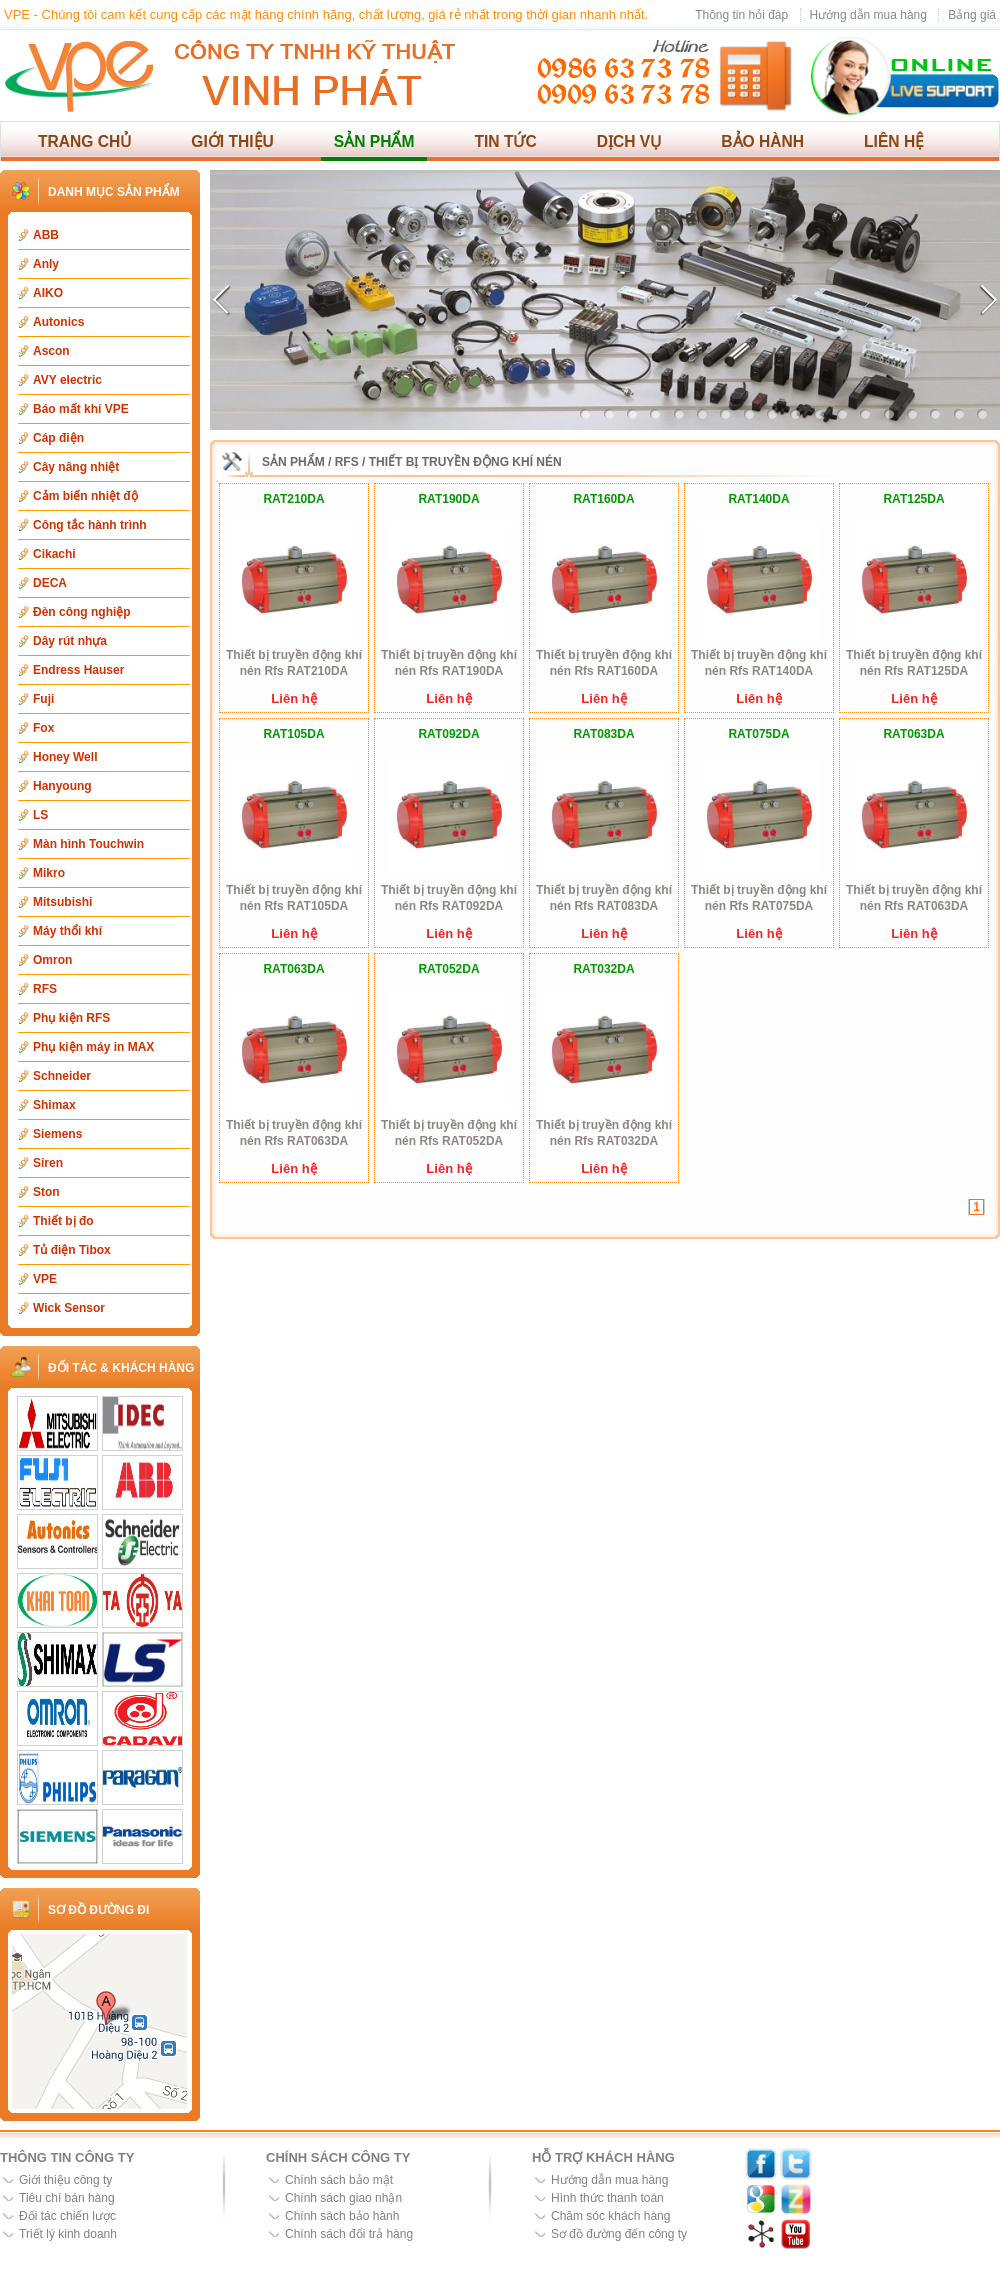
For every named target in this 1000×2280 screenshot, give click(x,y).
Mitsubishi (62, 902)
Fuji (43, 699)
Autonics (58, 322)
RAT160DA (603, 499)
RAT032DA (603, 969)
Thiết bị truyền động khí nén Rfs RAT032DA (604, 1133)
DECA (50, 583)
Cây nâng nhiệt (76, 467)
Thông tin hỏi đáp (741, 15)
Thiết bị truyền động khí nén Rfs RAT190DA (449, 663)
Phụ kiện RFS (71, 1018)
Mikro (49, 873)
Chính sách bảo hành (342, 2216)
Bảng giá (972, 15)
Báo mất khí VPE (81, 409)
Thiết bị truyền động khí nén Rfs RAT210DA (294, 663)
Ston (46, 1192)
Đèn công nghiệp (82, 612)
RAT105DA (293, 734)
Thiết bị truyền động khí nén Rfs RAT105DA (294, 898)
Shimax (54, 1105)
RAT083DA (603, 734)
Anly (46, 264)
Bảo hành (762, 141)
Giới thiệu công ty (65, 2180)
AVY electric (67, 380)
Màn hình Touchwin (88, 844)
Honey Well (65, 757)
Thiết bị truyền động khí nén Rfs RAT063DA (914, 898)
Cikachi (54, 554)
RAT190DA (448, 499)
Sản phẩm (374, 141)
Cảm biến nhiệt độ (85, 496)
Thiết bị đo (63, 1221)
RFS (45, 989)
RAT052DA (448, 969)
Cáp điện (58, 438)
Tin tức (505, 141)
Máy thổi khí (67, 931)
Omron (52, 960)
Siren (48, 1163)
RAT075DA (758, 734)
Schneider (62, 1076)
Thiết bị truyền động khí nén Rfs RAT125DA (914, 663)
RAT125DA (913, 499)
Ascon (51, 351)
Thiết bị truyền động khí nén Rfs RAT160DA (604, 663)
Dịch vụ (629, 141)
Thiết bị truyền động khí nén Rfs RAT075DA (759, 898)
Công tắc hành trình (90, 525)
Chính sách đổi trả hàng (349, 2234)
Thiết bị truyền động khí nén (465, 462)
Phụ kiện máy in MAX (93, 1047)
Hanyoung (62, 786)
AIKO (48, 293)
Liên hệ (894, 141)
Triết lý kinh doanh (68, 2234)
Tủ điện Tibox (72, 1250)
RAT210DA (293, 499)
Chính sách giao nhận (343, 2198)
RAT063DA (913, 734)
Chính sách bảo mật (339, 2180)
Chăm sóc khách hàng (610, 2216)
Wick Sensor (69, 1308)
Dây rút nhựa (70, 641)
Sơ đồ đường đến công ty (619, 2234)
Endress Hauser (78, 670)
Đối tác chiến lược (67, 2216)
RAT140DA (758, 499)
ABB (46, 235)
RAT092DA (448, 734)
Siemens (57, 1134)
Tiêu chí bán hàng (67, 2198)
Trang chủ (84, 141)
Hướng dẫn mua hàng (868, 15)
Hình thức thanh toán (607, 2198)
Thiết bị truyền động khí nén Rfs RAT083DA (604, 898)
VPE (45, 1279)
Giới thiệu (232, 141)
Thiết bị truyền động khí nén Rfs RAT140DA (759, 663)
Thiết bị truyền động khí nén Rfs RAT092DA (449, 898)
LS (40, 815)
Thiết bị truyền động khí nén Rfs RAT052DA (449, 1133)
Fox (43, 728)
